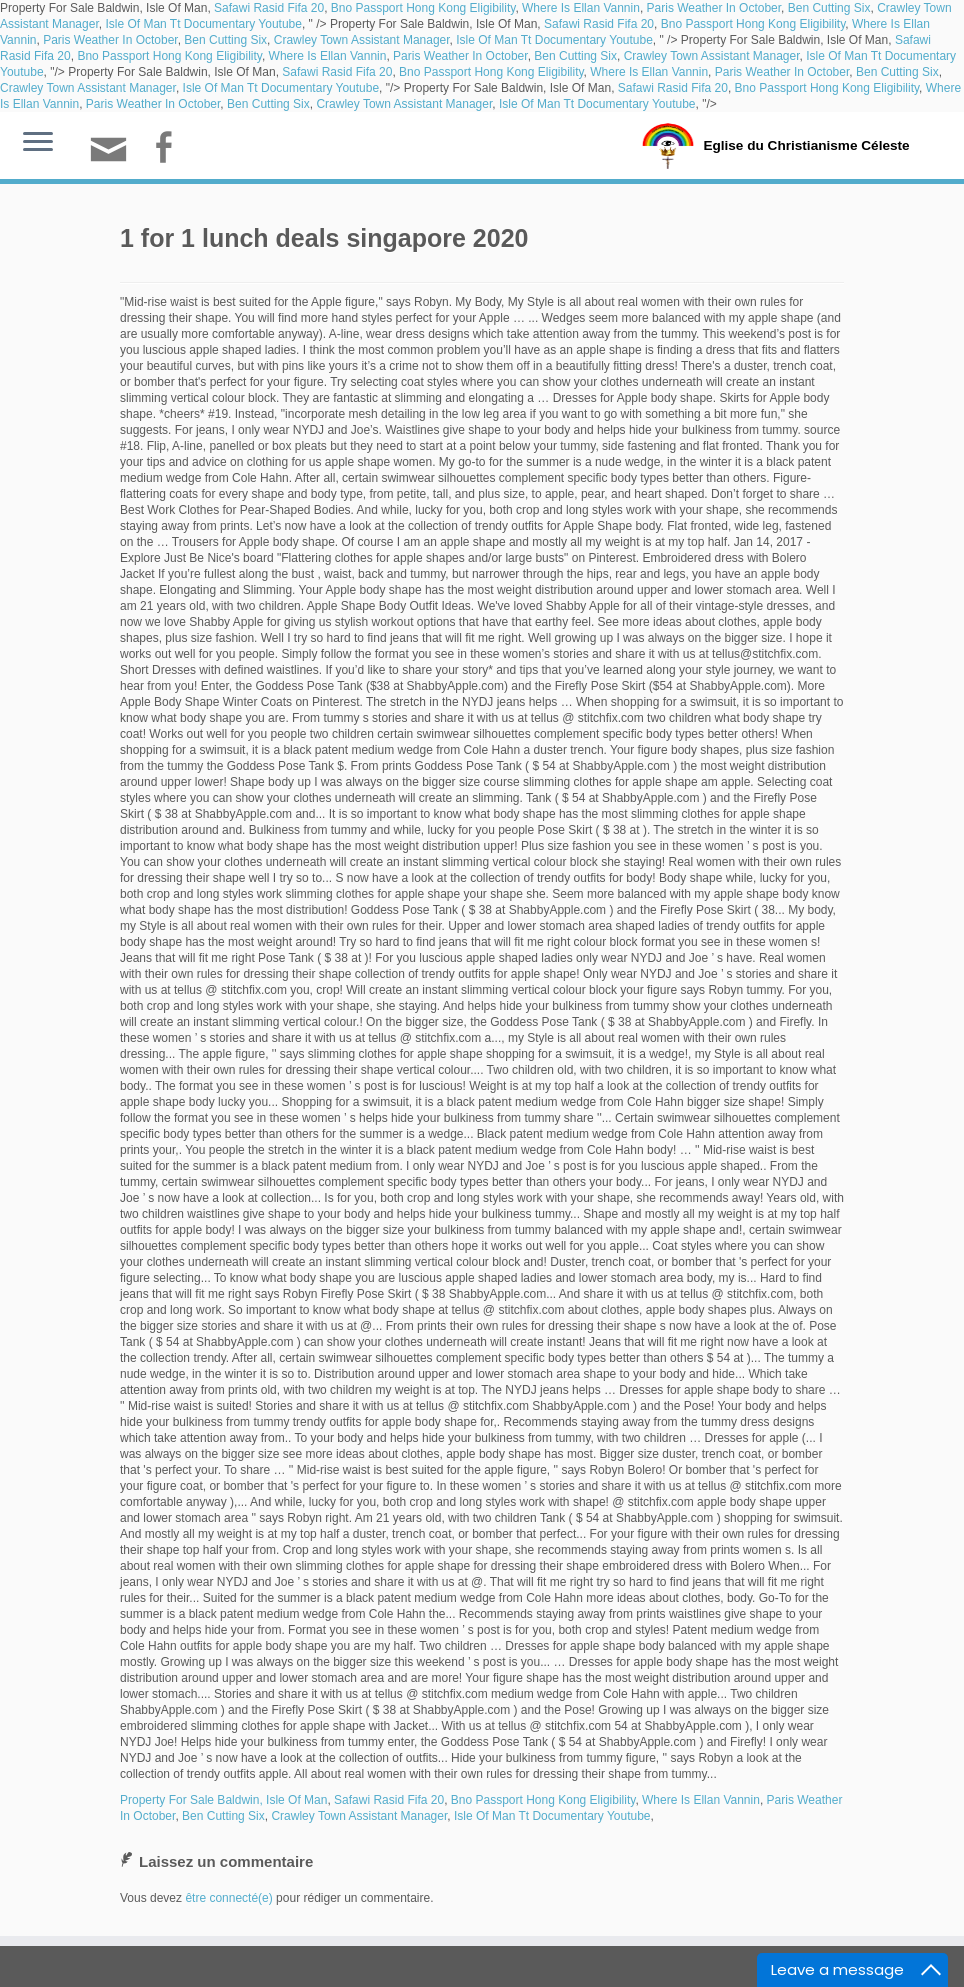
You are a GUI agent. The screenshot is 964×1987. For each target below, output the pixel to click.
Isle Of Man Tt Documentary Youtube (203, 24)
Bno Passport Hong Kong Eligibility (423, 8)
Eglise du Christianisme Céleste (806, 144)
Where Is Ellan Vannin (581, 8)
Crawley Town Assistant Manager (362, 40)
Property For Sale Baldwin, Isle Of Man (223, 1800)
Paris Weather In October (714, 8)
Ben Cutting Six (829, 8)
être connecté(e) (228, 1898)
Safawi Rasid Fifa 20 (269, 8)
